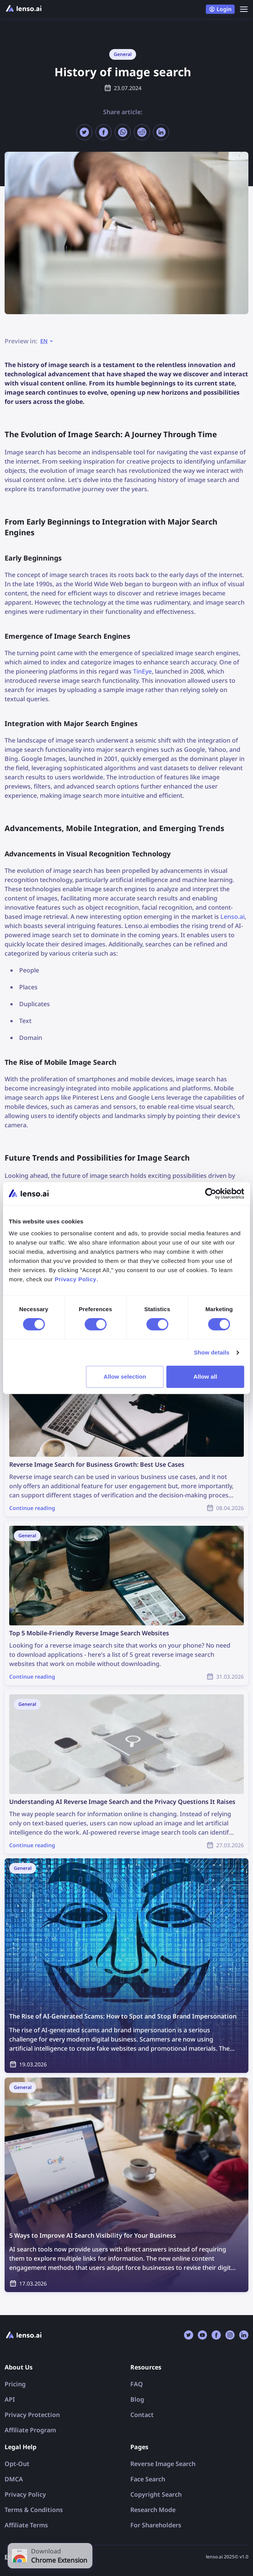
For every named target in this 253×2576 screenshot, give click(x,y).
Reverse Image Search (163, 2464)
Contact (142, 2414)
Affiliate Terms (26, 2525)
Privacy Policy (25, 2494)
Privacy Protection (32, 2414)
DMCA (14, 2479)
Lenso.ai (232, 916)
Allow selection (125, 1376)
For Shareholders (155, 2525)
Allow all (205, 1376)
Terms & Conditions (34, 2509)
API (10, 2399)
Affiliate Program (30, 2430)
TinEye (142, 671)
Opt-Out (17, 2464)
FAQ (136, 2384)
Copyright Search (156, 2494)
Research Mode (153, 2509)
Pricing (15, 2384)
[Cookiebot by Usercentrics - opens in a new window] (210, 1193)
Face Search (147, 2479)
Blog (137, 2399)
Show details (212, 1352)
